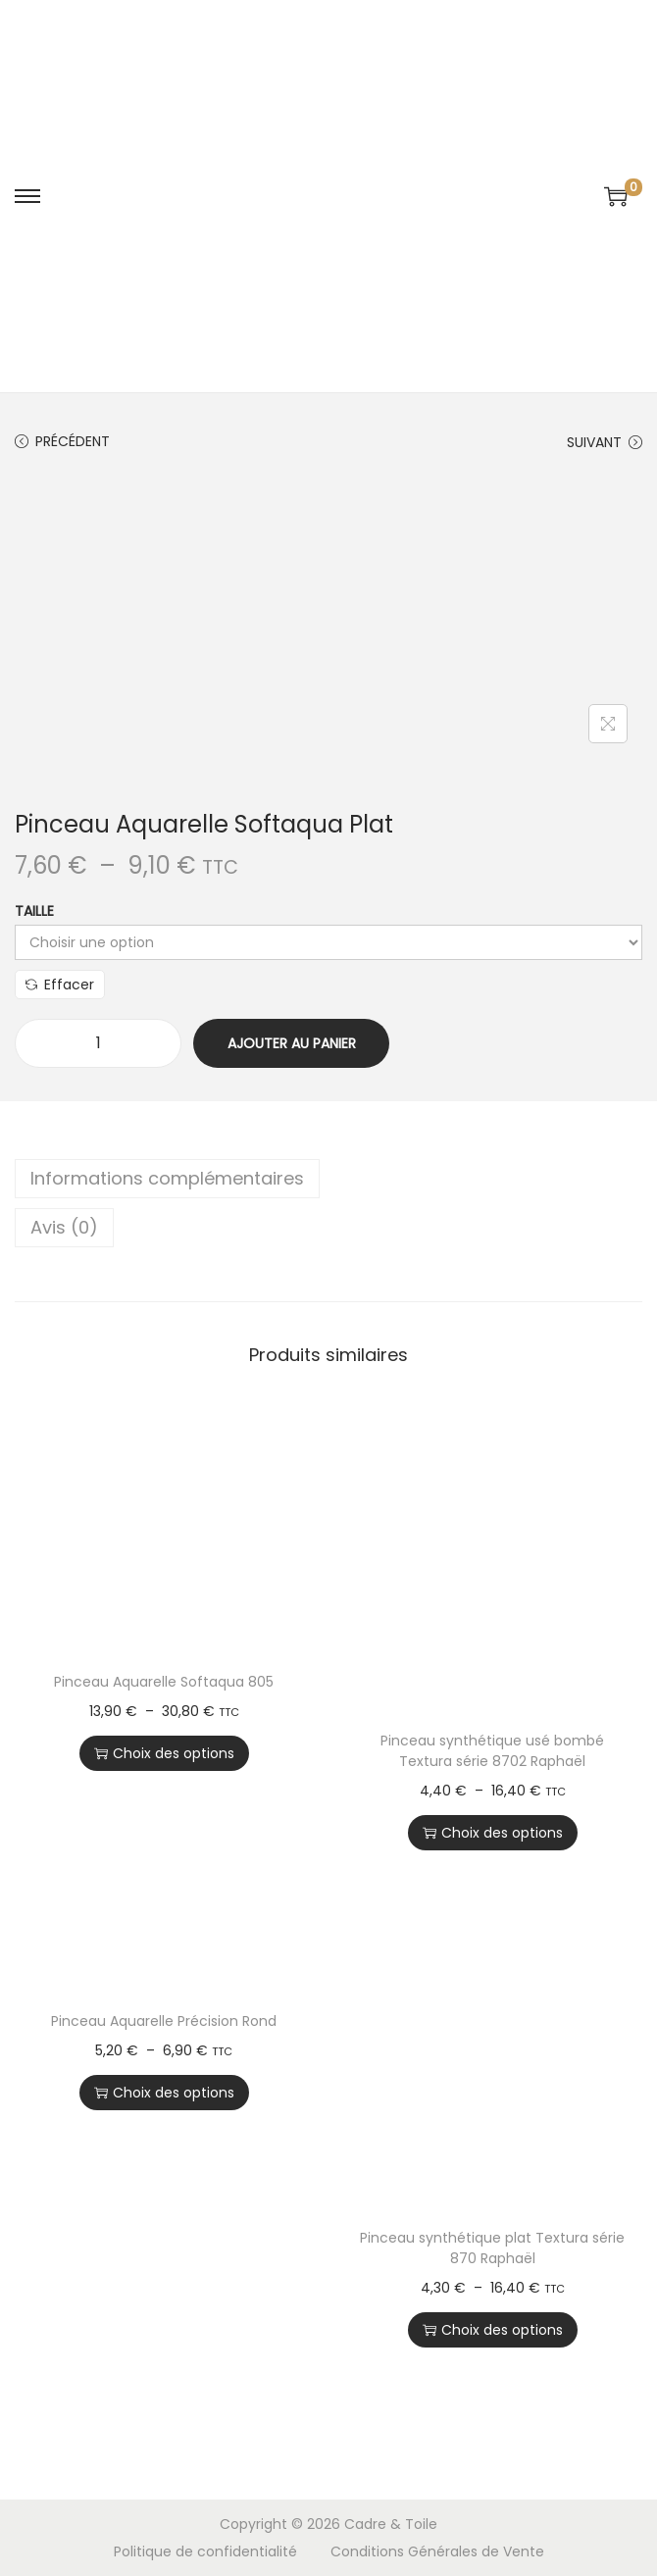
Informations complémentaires (167, 1178)
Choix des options (164, 1753)
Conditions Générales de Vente (437, 2551)
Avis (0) (64, 1227)
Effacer (59, 984)
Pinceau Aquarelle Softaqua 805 (164, 1682)
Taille (34, 911)
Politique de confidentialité (205, 2551)
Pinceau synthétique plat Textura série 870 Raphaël (492, 2248)
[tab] (328, 1178)
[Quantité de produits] (98, 1043)
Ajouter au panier (291, 1043)
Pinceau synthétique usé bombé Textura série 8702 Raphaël (492, 1751)
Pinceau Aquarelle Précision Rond (164, 2021)
